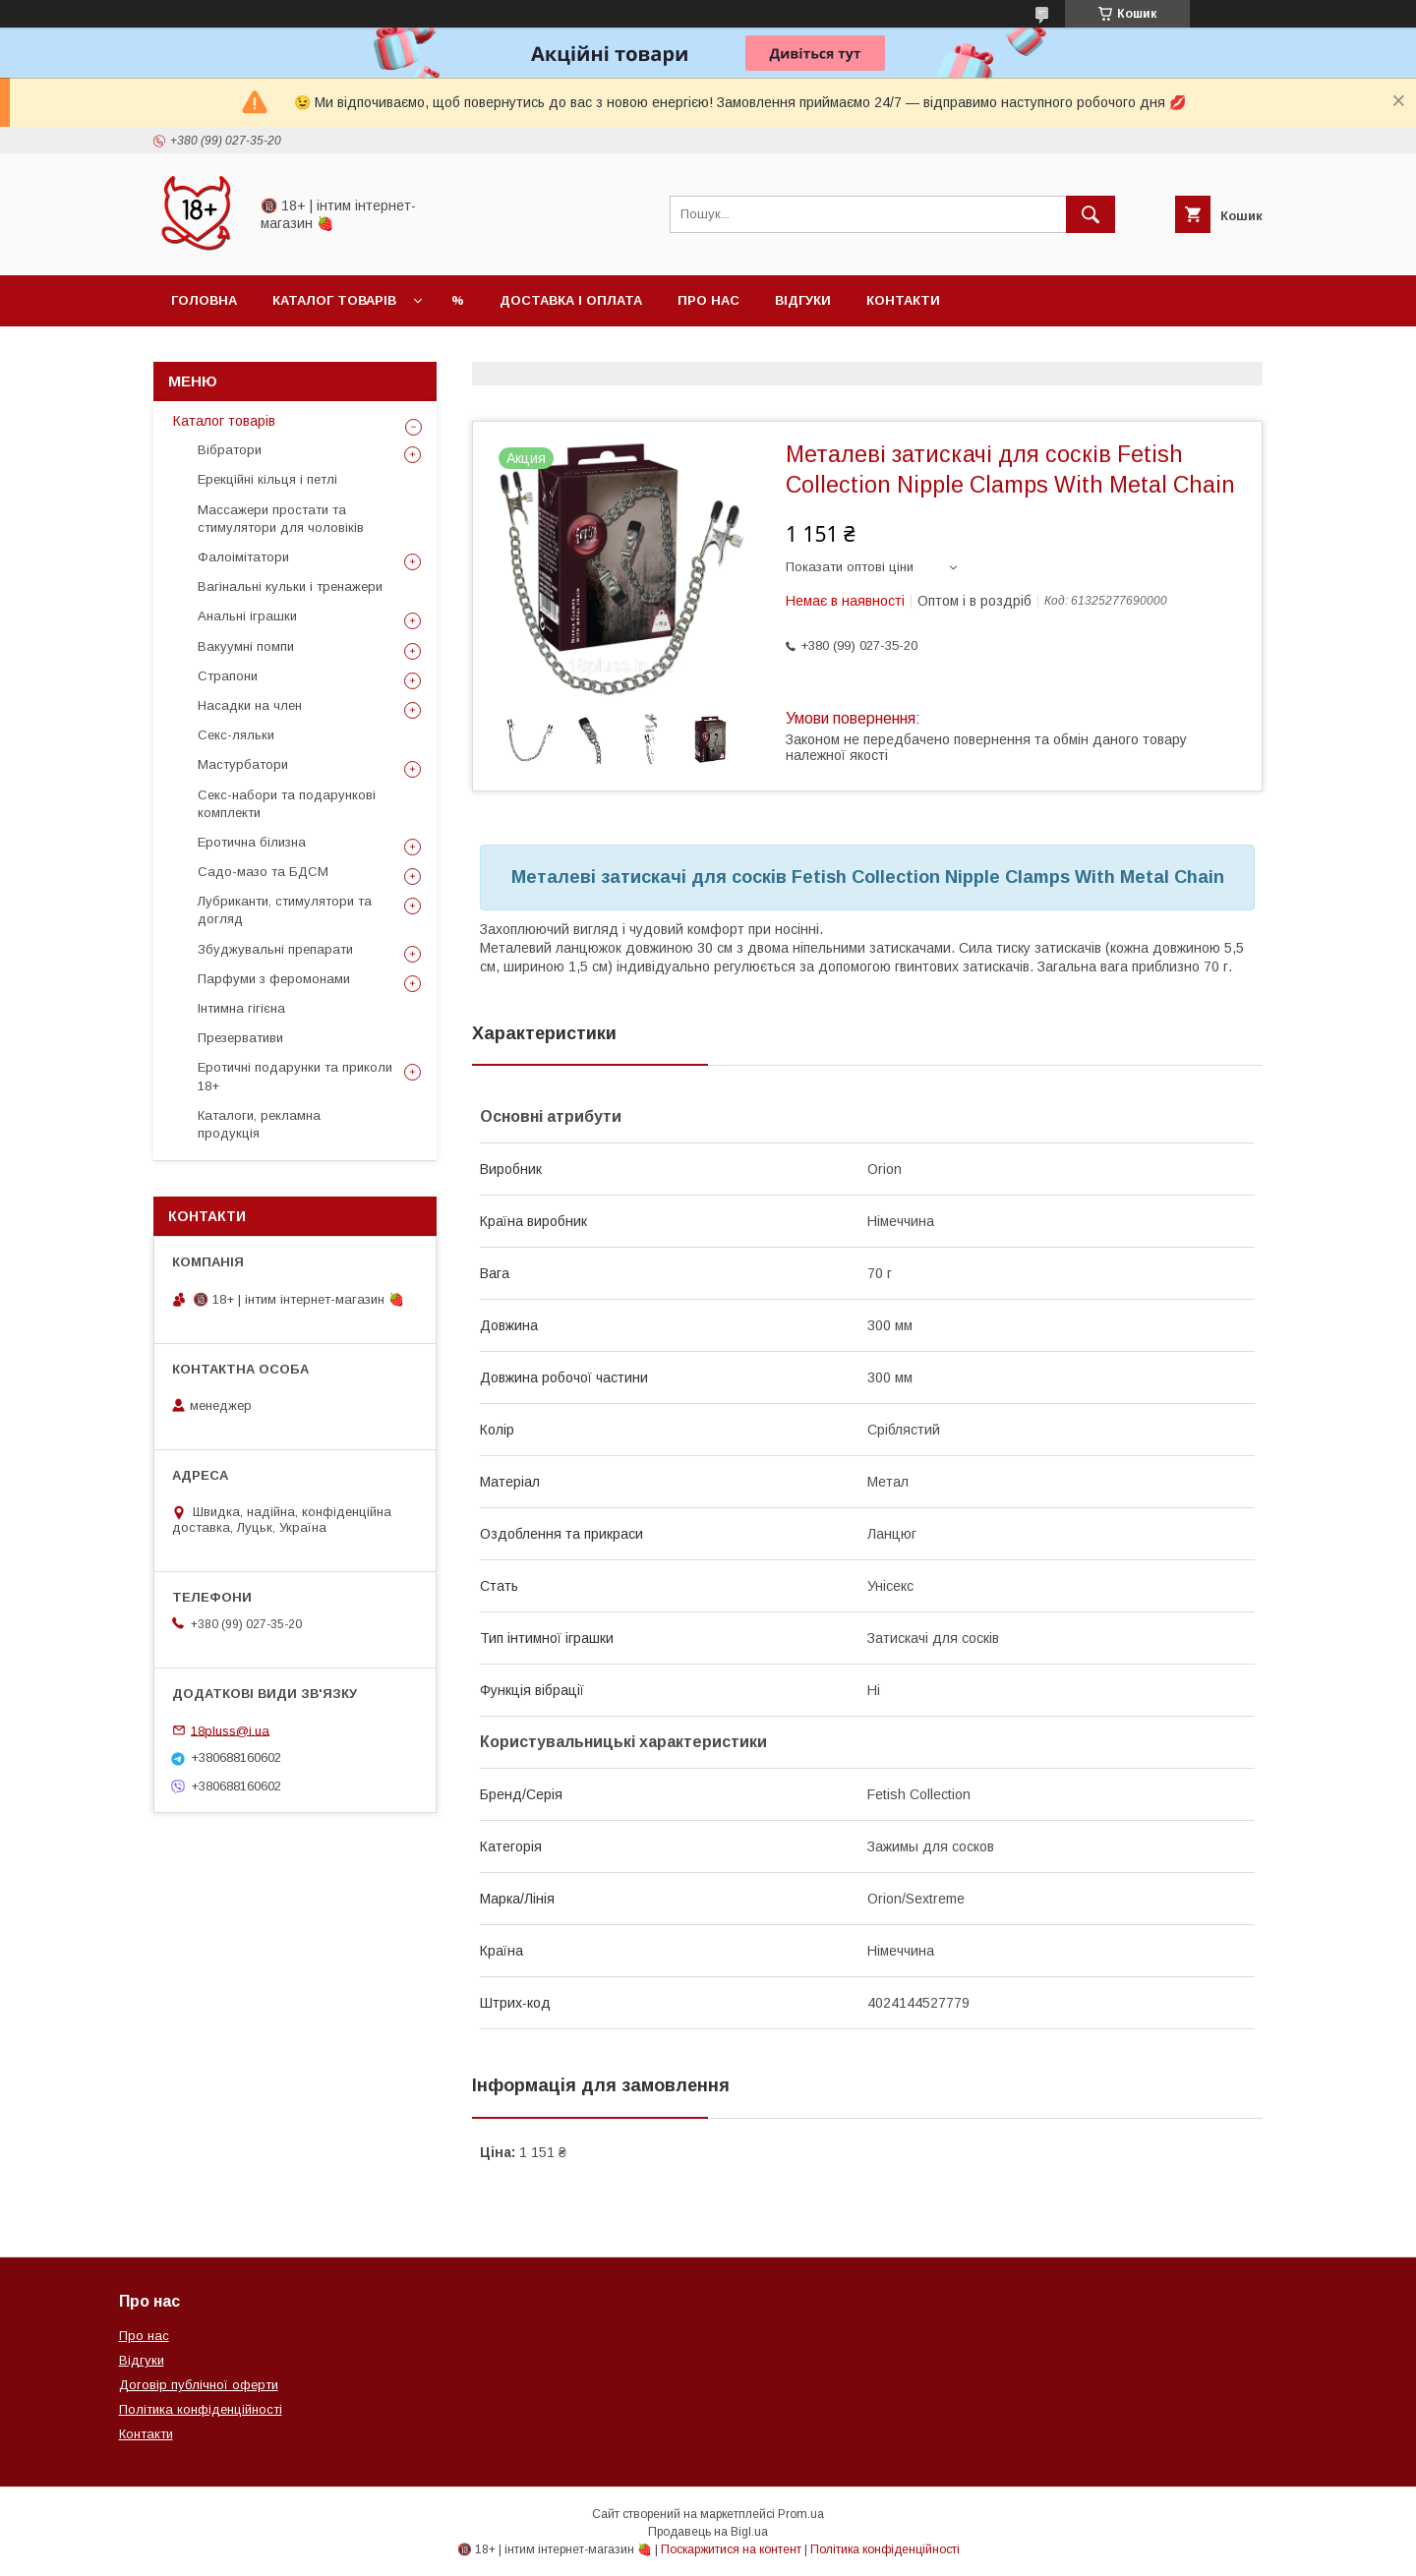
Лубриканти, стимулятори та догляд (285, 910)
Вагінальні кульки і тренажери (290, 586)
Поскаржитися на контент (731, 2549)
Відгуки (803, 300)
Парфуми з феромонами (274, 978)
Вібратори (230, 449)
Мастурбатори (243, 764)
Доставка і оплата (571, 300)
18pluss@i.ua (230, 1730)
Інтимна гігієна (241, 1008)
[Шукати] (1090, 214)
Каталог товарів (334, 300)
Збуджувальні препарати (275, 949)
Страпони (228, 676)
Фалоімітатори (243, 557)
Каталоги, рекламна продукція (259, 1124)
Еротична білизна (252, 842)
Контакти (903, 300)
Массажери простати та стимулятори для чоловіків (281, 518)
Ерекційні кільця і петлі (267, 479)
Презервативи (240, 1037)
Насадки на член (250, 705)
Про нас (708, 300)
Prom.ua (801, 2514)
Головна (204, 300)
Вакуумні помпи (246, 646)
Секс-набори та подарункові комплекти (287, 804)
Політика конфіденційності (200, 2409)
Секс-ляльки (236, 735)
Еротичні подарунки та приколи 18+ (295, 1076)
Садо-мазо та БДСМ (263, 871)
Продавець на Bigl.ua (708, 2532)
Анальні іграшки (247, 616)
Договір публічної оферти (198, 2384)
